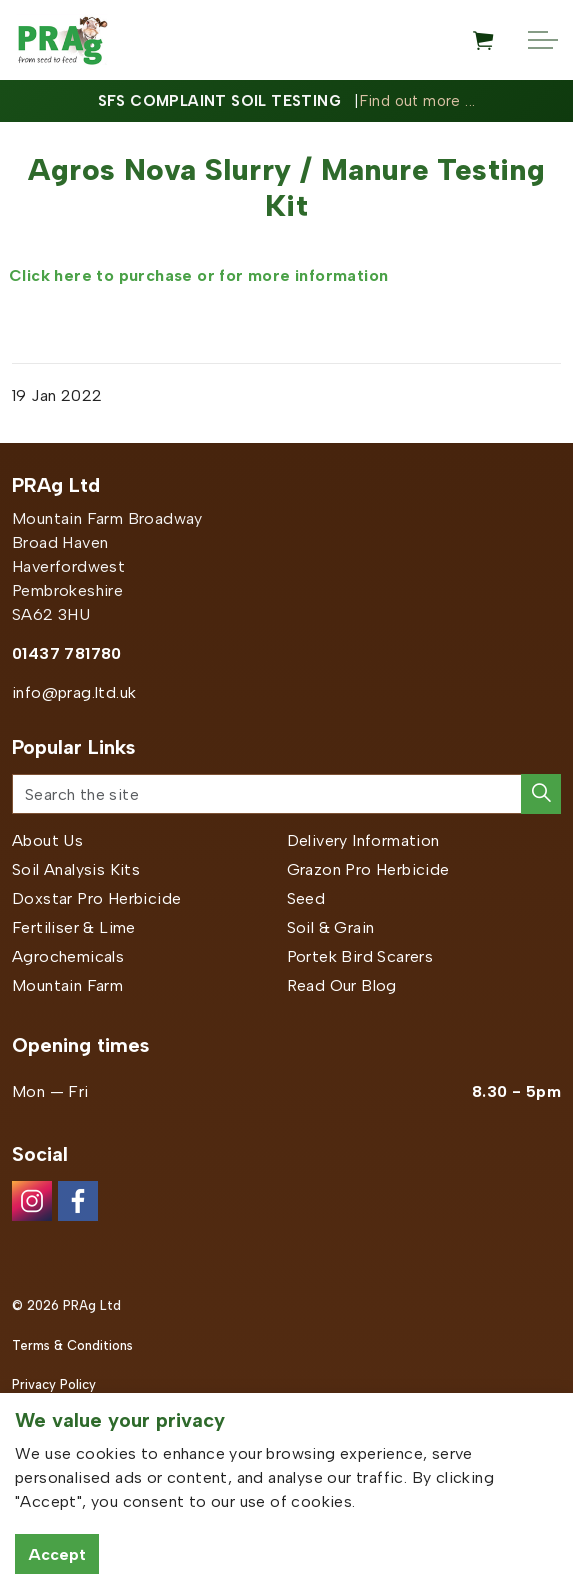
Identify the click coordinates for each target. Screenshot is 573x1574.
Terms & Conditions (72, 1345)
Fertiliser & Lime (74, 927)
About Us (47, 840)
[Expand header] (543, 40)
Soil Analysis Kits (76, 869)
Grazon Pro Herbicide (368, 869)
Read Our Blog (342, 985)
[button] (541, 794)
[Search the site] (286, 794)
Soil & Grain (331, 927)
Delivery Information (363, 840)
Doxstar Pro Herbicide (96, 898)
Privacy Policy (54, 1384)
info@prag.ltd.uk (74, 692)
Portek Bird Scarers (360, 956)
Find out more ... (418, 101)
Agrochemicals (68, 956)
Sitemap (37, 1424)
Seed (306, 898)
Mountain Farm (67, 985)
